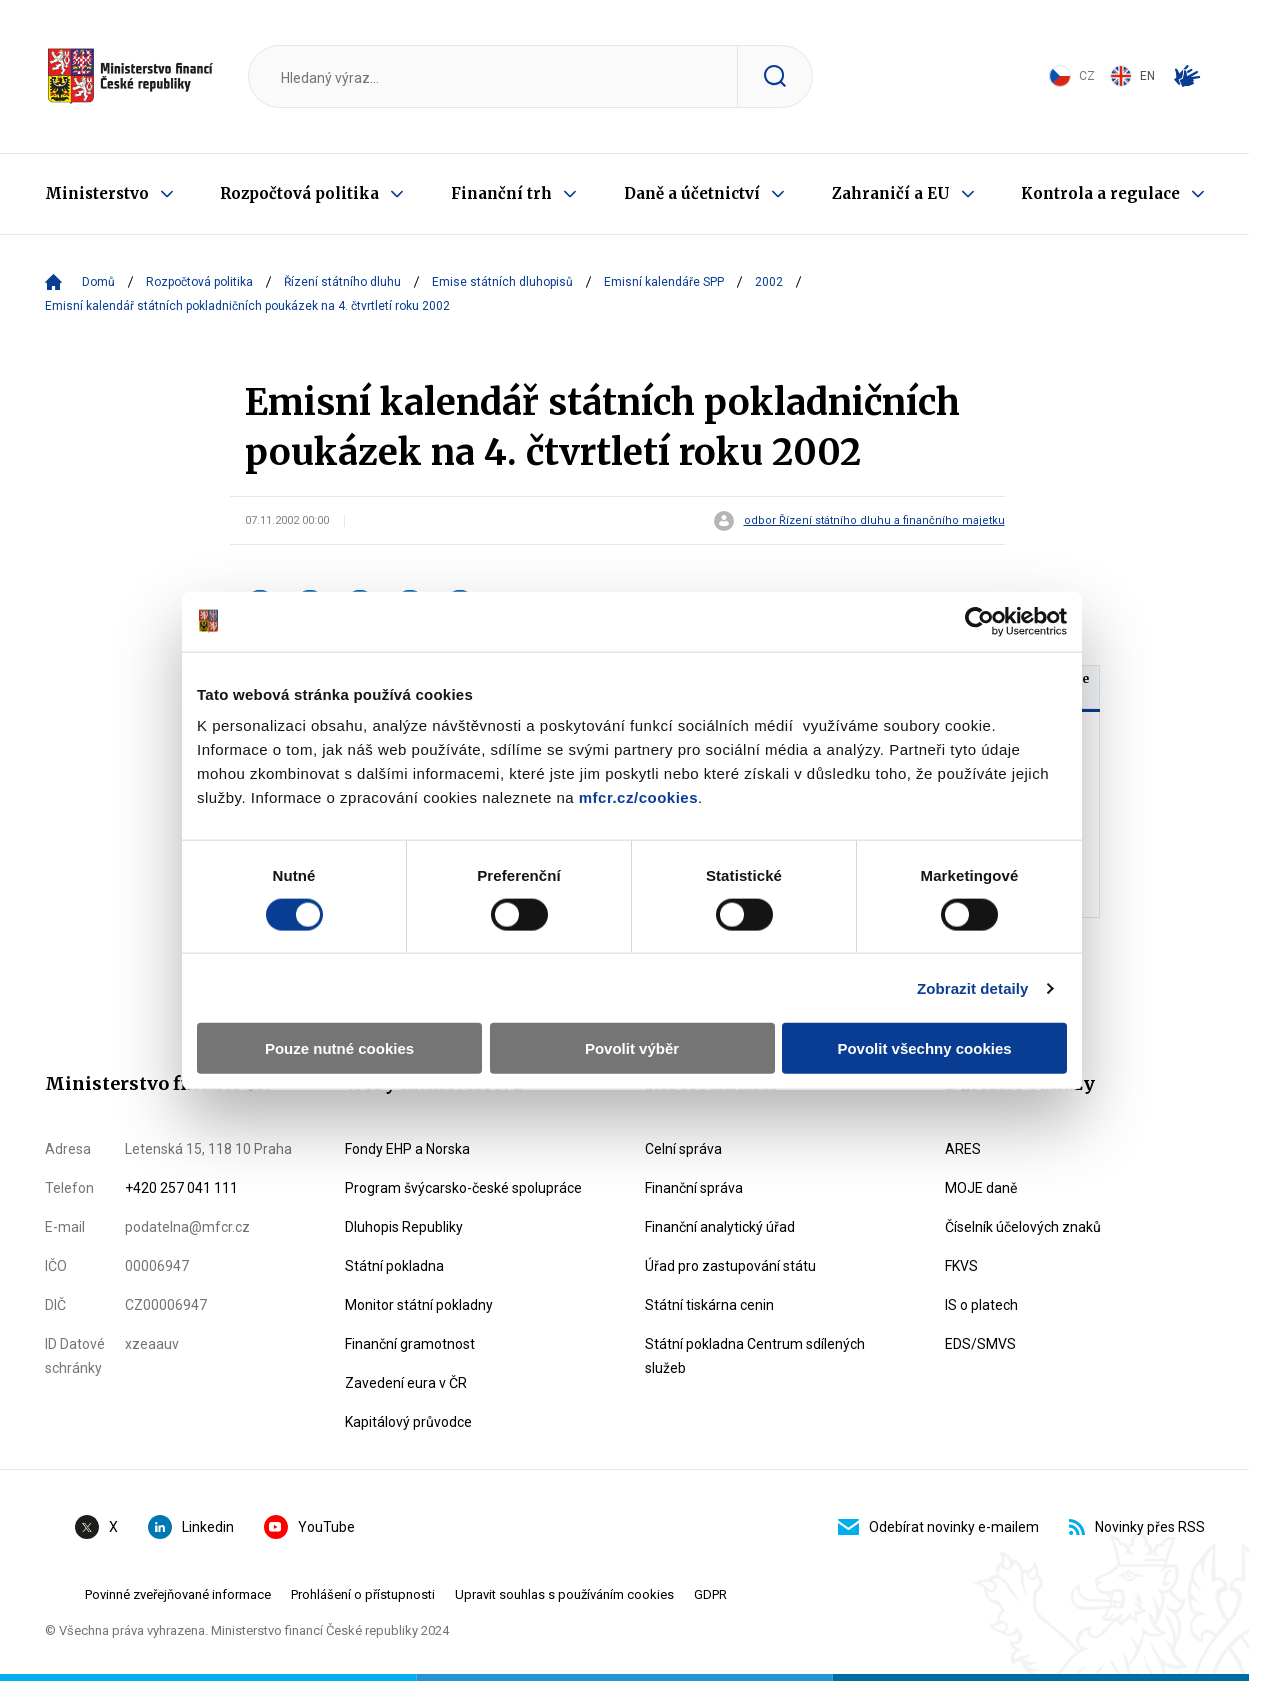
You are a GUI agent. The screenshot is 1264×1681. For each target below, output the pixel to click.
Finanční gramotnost (410, 1344)
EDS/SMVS (980, 1344)
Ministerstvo (97, 193)
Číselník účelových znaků (1023, 1227)
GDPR (710, 1594)
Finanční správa (694, 1188)
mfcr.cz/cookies (638, 797)
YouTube (309, 1527)
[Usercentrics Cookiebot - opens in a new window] (979, 621)
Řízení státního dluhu (342, 282)
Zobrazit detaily (973, 987)
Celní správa (683, 1149)
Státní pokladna (394, 1266)
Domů (98, 282)
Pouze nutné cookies (339, 1048)
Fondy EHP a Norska (407, 1149)
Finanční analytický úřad (720, 1227)
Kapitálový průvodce (408, 1422)
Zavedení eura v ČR (406, 1383)
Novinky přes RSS (1137, 1527)
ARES (963, 1149)
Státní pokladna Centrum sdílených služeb (755, 1356)
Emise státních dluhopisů (502, 282)
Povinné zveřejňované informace (178, 1594)
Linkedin (191, 1527)
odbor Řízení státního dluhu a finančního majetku (874, 521)
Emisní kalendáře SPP (664, 282)
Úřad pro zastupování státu (730, 1266)
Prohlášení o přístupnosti (363, 1594)
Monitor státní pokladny (419, 1305)
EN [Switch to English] (1132, 76)
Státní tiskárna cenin (709, 1305)
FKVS (961, 1266)
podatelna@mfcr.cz (187, 1227)
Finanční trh (501, 193)
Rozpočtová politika (299, 193)
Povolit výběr (632, 1048)
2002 (769, 282)
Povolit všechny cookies (924, 1048)
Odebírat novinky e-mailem (938, 1527)
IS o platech (981, 1305)
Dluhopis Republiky (404, 1227)
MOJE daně (981, 1188)
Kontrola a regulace (1100, 193)
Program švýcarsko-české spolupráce (463, 1188)
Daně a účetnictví (692, 193)
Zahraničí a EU (891, 193)
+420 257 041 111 (181, 1188)
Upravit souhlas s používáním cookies (564, 1594)
